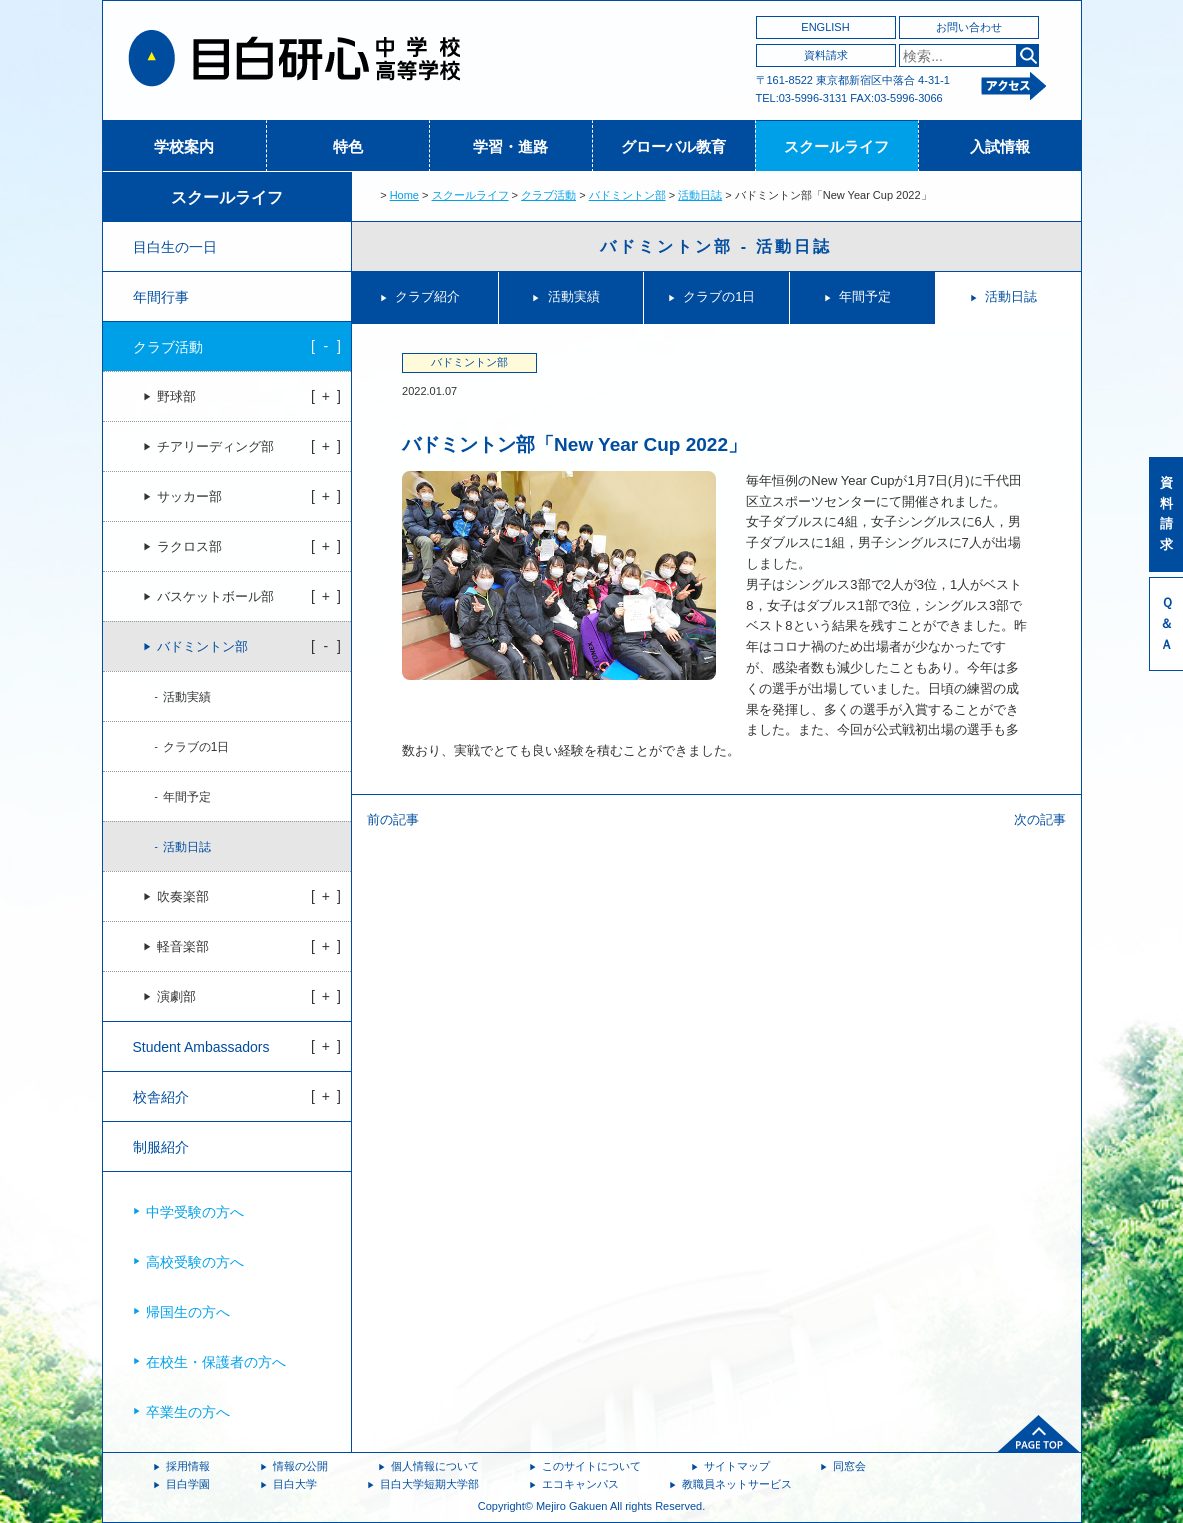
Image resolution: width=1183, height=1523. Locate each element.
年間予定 (865, 296)
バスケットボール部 (215, 597)
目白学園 (188, 1484)
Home (404, 195)
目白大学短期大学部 (429, 1484)
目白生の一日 (175, 247)
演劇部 (176, 997)
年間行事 (161, 297)
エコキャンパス (580, 1484)
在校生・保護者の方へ (216, 1362)
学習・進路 (510, 146)
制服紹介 (161, 1147)
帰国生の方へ (188, 1312)
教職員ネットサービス (737, 1484)
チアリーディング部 (215, 447)
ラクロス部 (189, 547)
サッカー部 (189, 497)
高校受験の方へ (195, 1262)
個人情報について (435, 1466)
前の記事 (393, 819)
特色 (348, 146)
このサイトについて (591, 1466)
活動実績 (574, 296)
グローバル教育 (673, 146)
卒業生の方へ (188, 1412)
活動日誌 (700, 195)
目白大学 (295, 1484)
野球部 (176, 397)
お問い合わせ (969, 27)
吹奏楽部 (183, 897)
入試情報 (1000, 146)
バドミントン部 (627, 195)
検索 (1027, 55)
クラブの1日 (719, 296)
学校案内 (184, 146)
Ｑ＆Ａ (1166, 623)
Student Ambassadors (201, 1047)
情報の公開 (300, 1466)
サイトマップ (737, 1466)
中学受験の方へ (195, 1212)
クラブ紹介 (427, 296)
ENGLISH (825, 27)
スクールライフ (836, 146)
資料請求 (826, 55)
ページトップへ (1039, 1434)
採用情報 (188, 1466)
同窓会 (849, 1466)
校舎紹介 (161, 1097)
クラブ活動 (548, 195)
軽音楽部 (183, 947)
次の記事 (1040, 819)
